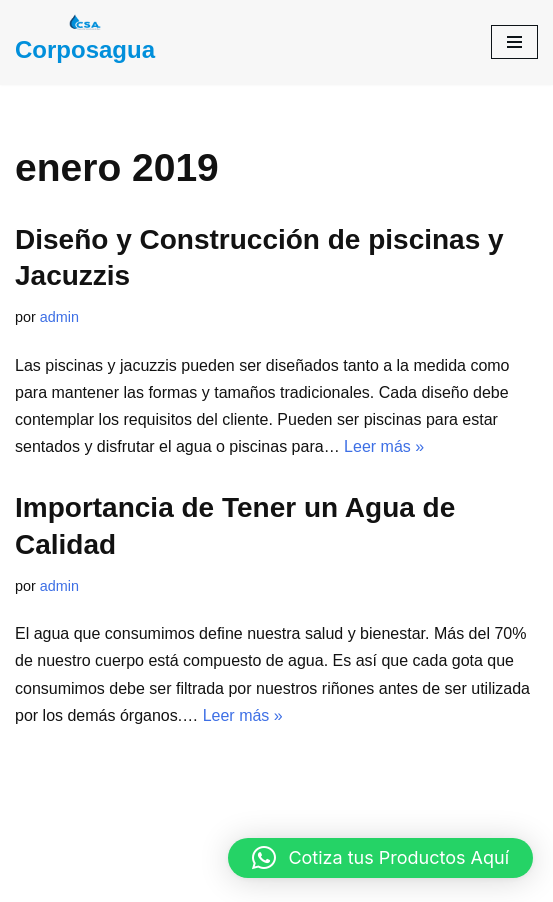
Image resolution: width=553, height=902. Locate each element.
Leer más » (384, 446)
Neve (160, 880)
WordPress (371, 880)
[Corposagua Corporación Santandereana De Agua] (85, 42)
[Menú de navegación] (514, 42)
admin (59, 317)
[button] (380, 858)
